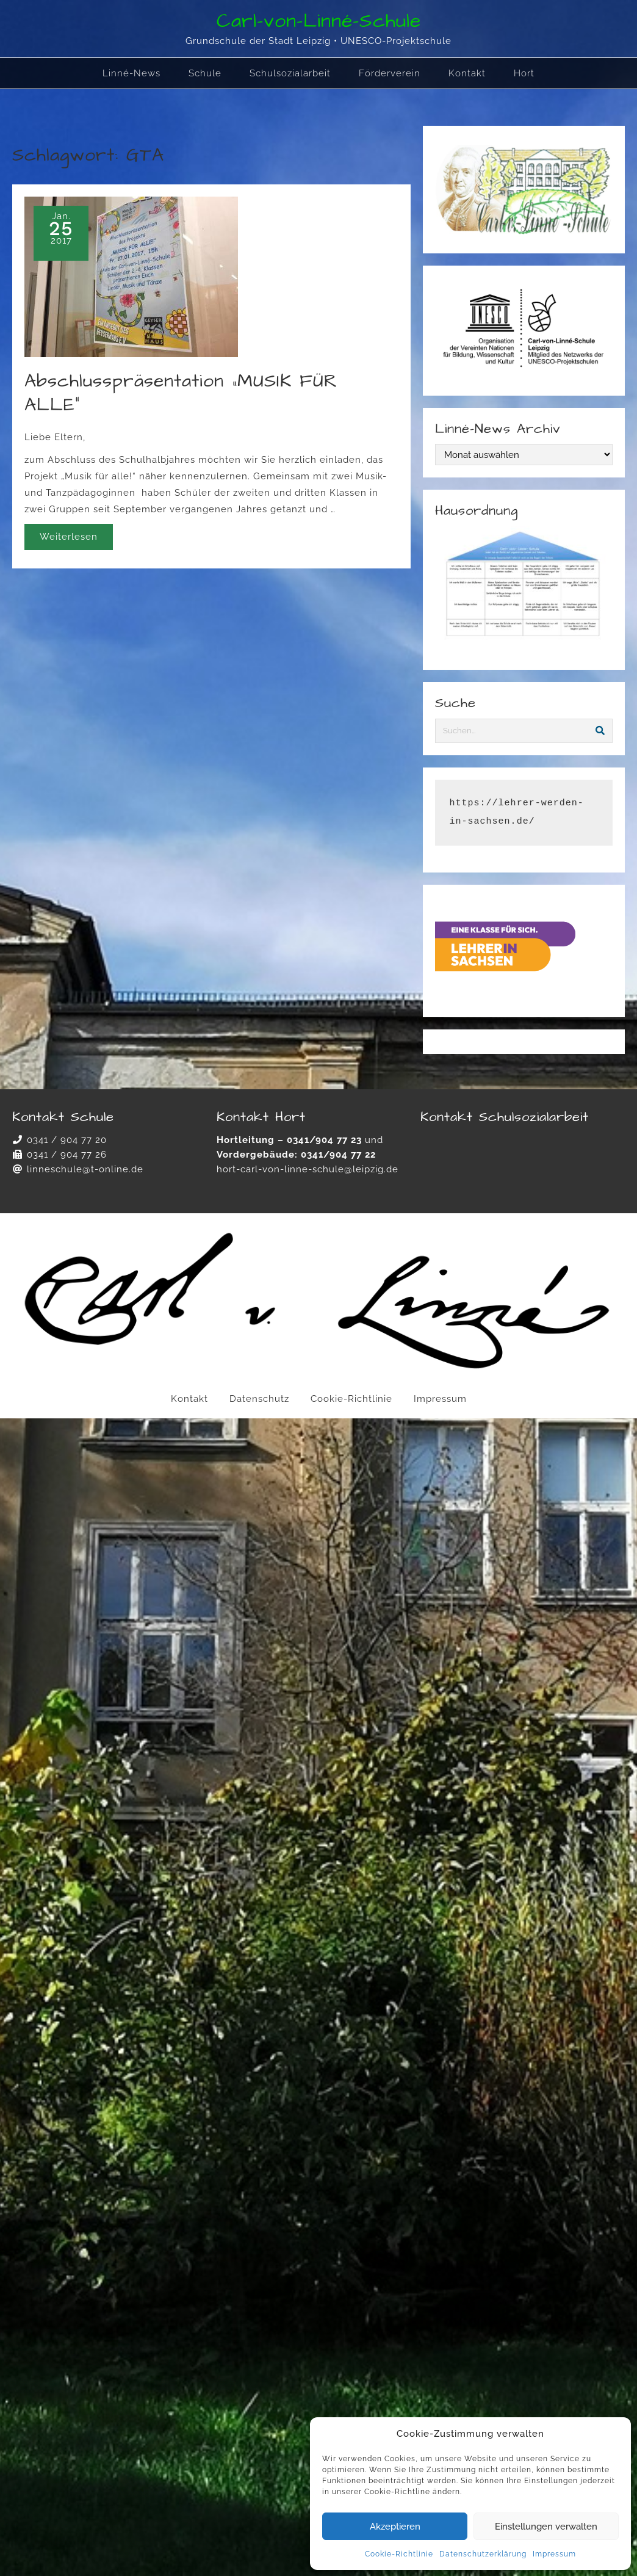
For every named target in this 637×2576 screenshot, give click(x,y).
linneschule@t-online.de (85, 1169)
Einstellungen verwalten (546, 2526)
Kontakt (189, 1398)
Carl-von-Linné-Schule (319, 21)
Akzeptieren (395, 2526)
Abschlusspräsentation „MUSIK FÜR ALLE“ (180, 393)
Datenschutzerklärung (483, 2554)
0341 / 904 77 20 (67, 1139)
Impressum (554, 2554)
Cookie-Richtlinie (399, 2554)
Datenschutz (259, 1398)
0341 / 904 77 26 (67, 1154)
